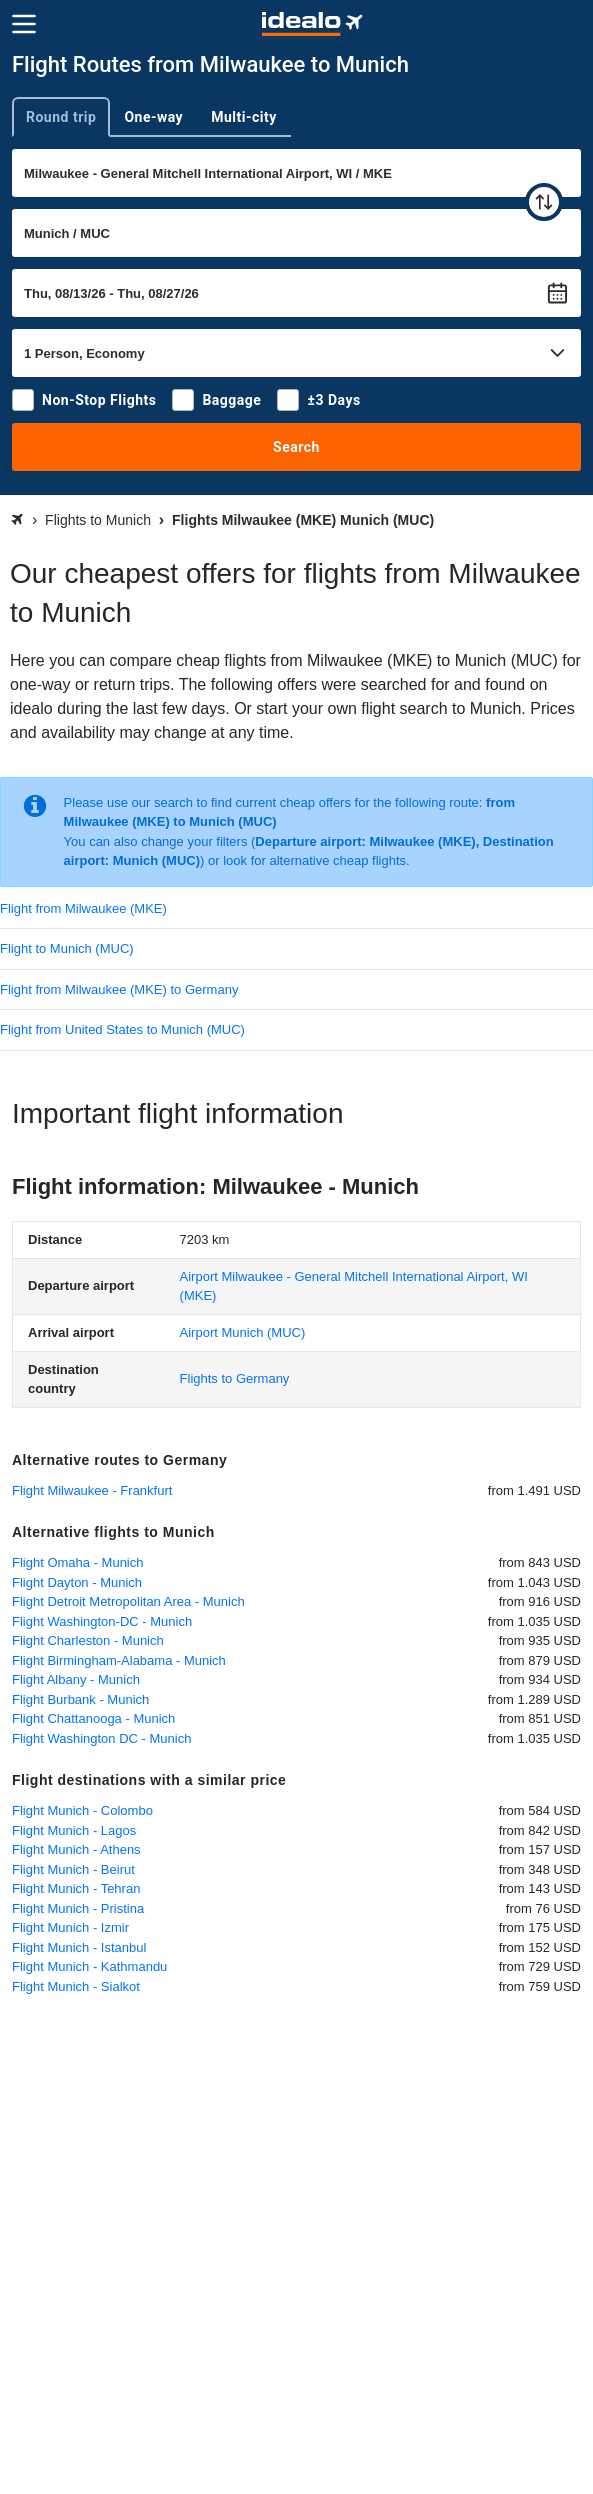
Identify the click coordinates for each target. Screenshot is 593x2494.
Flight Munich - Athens (76, 1849)
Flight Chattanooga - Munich (93, 1718)
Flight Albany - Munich (76, 1679)
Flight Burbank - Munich (80, 1699)
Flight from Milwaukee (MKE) (83, 908)
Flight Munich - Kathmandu (89, 1966)
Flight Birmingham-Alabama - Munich (119, 1660)
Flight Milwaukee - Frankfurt (92, 1490)
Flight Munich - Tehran (76, 1888)
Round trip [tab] (61, 117)
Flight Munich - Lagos (74, 1830)
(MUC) (243, 1332)
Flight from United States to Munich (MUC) (122, 1029)
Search (296, 447)
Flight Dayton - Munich (77, 1582)
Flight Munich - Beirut (73, 1869)
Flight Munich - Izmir (70, 1927)
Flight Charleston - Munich (88, 1640)
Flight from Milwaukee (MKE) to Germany (119, 989)
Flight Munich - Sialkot (76, 1986)
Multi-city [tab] (244, 117)
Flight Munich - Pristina (78, 1908)
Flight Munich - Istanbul (79, 1947)
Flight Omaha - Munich (78, 1562)
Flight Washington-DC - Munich (102, 1621)
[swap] (544, 202)
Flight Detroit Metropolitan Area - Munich (128, 1601)
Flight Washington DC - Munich (101, 1738)
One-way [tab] (153, 117)
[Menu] (24, 24)
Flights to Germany (235, 1378)
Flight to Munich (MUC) (67, 948)
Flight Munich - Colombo (82, 1810)
